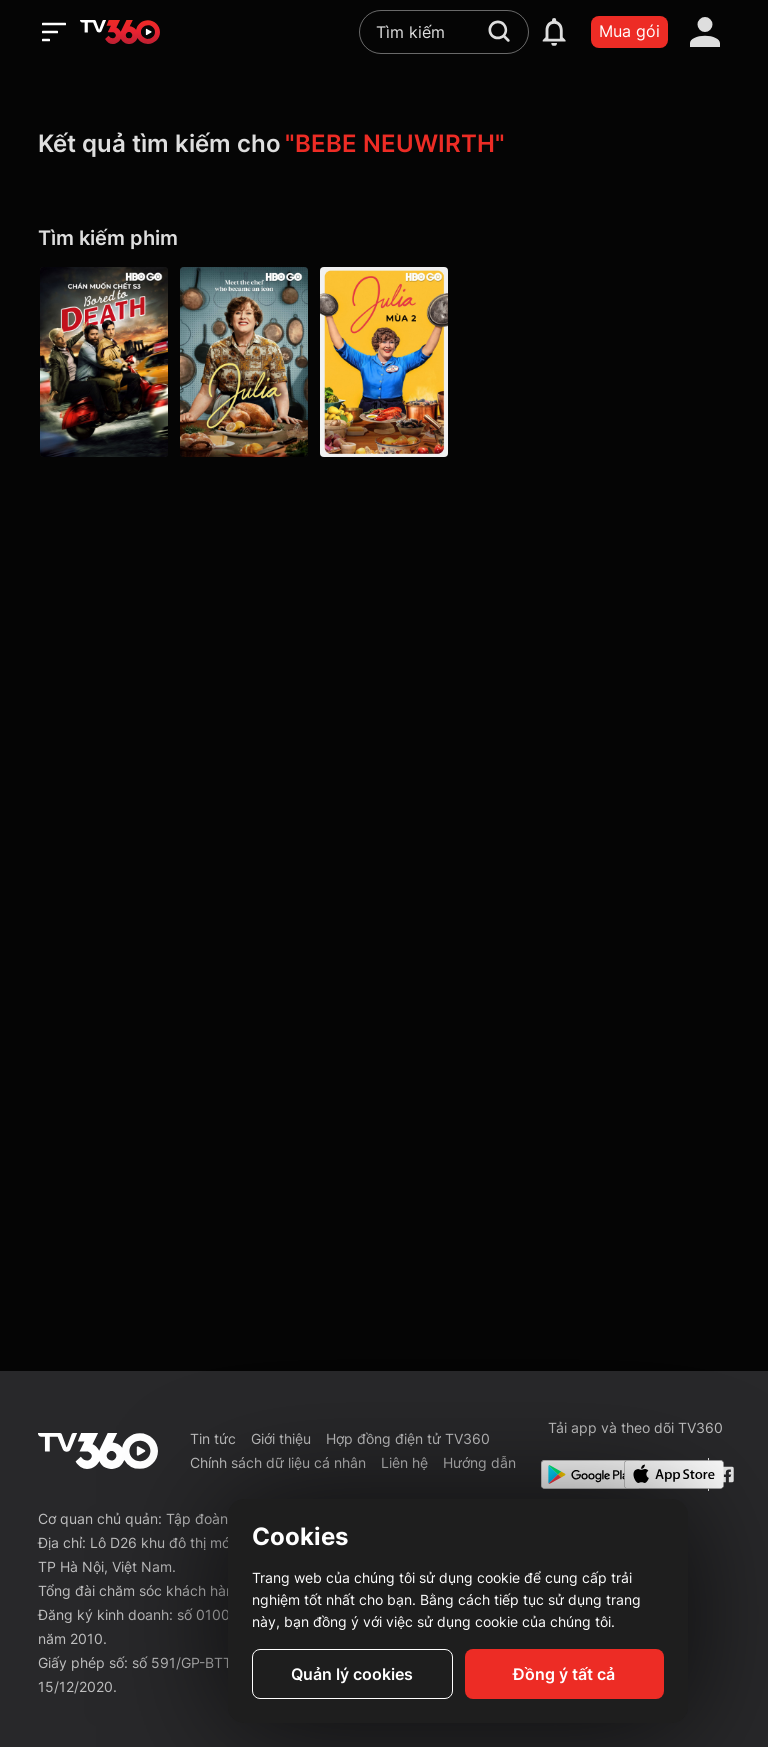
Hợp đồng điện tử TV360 (408, 1438)
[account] (705, 32)
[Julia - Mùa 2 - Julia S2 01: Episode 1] (384, 362)
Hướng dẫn (479, 1462)
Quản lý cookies (352, 1674)
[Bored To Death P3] (104, 362)
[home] (120, 32)
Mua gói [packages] (629, 31)
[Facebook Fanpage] (723, 1474)
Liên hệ (404, 1462)
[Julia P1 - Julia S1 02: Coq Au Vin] (244, 362)
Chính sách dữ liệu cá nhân (278, 1462)
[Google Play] (579, 1474)
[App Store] (662, 1474)
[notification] (554, 32)
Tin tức (213, 1438)
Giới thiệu (281, 1438)
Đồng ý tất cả (564, 1674)
